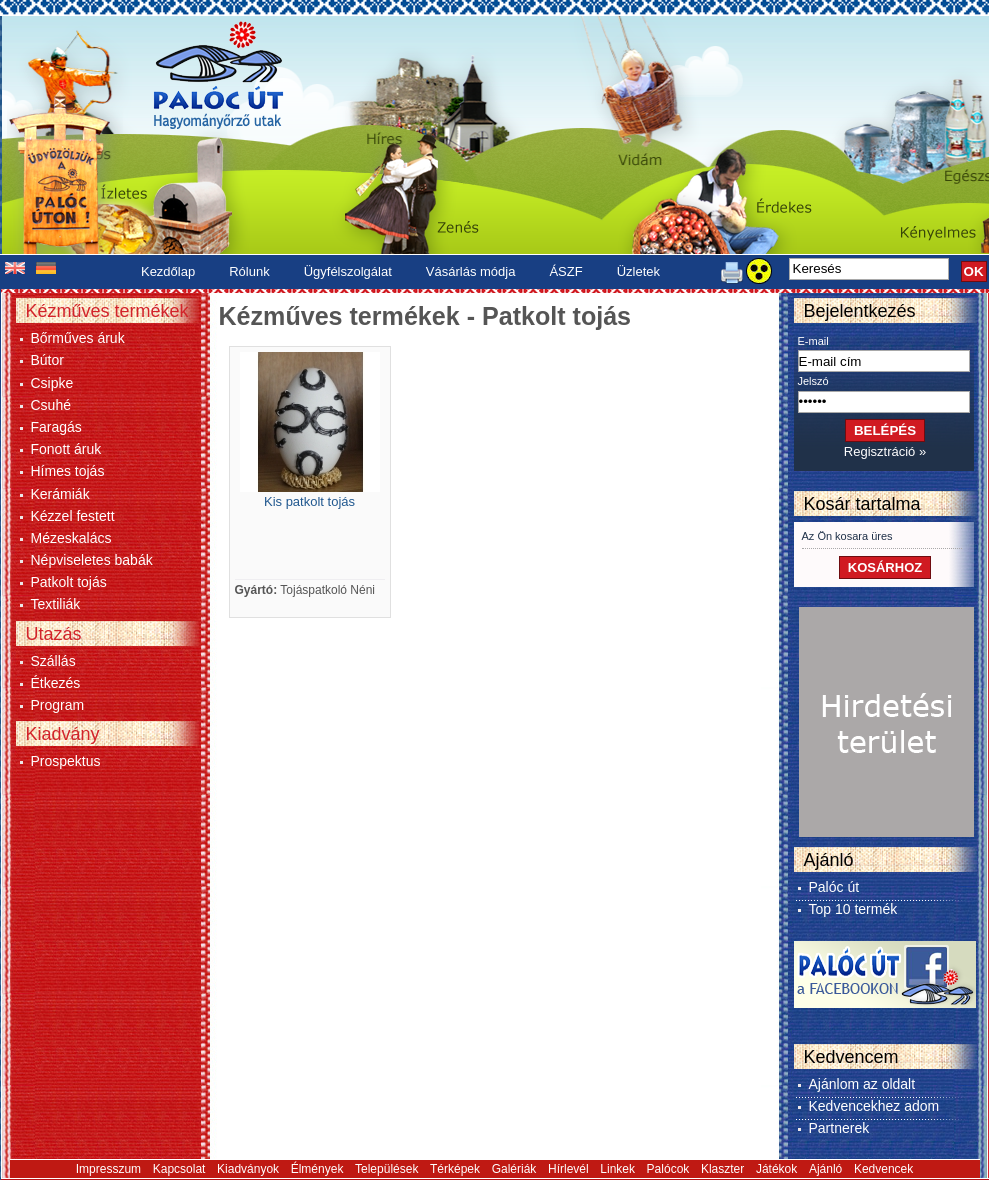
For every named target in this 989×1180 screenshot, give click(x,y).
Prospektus (66, 761)
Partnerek (839, 1128)
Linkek (617, 1169)
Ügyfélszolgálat (348, 271)
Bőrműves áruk (78, 338)
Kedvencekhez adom (874, 1106)
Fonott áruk (66, 449)
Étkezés (56, 683)
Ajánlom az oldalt (862, 1084)
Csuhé (51, 405)
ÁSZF (565, 271)
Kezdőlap (168, 271)
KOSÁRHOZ (885, 567)
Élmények (317, 1169)
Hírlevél (568, 1169)
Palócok (668, 1169)
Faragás (56, 427)
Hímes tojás (68, 471)
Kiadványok (248, 1169)
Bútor (47, 360)
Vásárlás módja (471, 271)
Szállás (53, 661)
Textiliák (56, 604)
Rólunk (249, 271)
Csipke (52, 383)
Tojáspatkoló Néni (327, 590)
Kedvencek (883, 1169)
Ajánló (825, 1169)
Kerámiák (60, 494)
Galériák (514, 1169)
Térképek (455, 1169)
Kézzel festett (73, 516)
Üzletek (638, 271)
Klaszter (722, 1169)
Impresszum (108, 1169)
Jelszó (813, 381)
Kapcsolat (179, 1169)
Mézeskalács (71, 538)
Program (58, 705)
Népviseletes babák (92, 560)
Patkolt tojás (69, 582)
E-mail (813, 341)
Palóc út (834, 887)
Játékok (776, 1169)
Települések (386, 1169)
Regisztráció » (885, 451)
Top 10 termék (853, 909)
